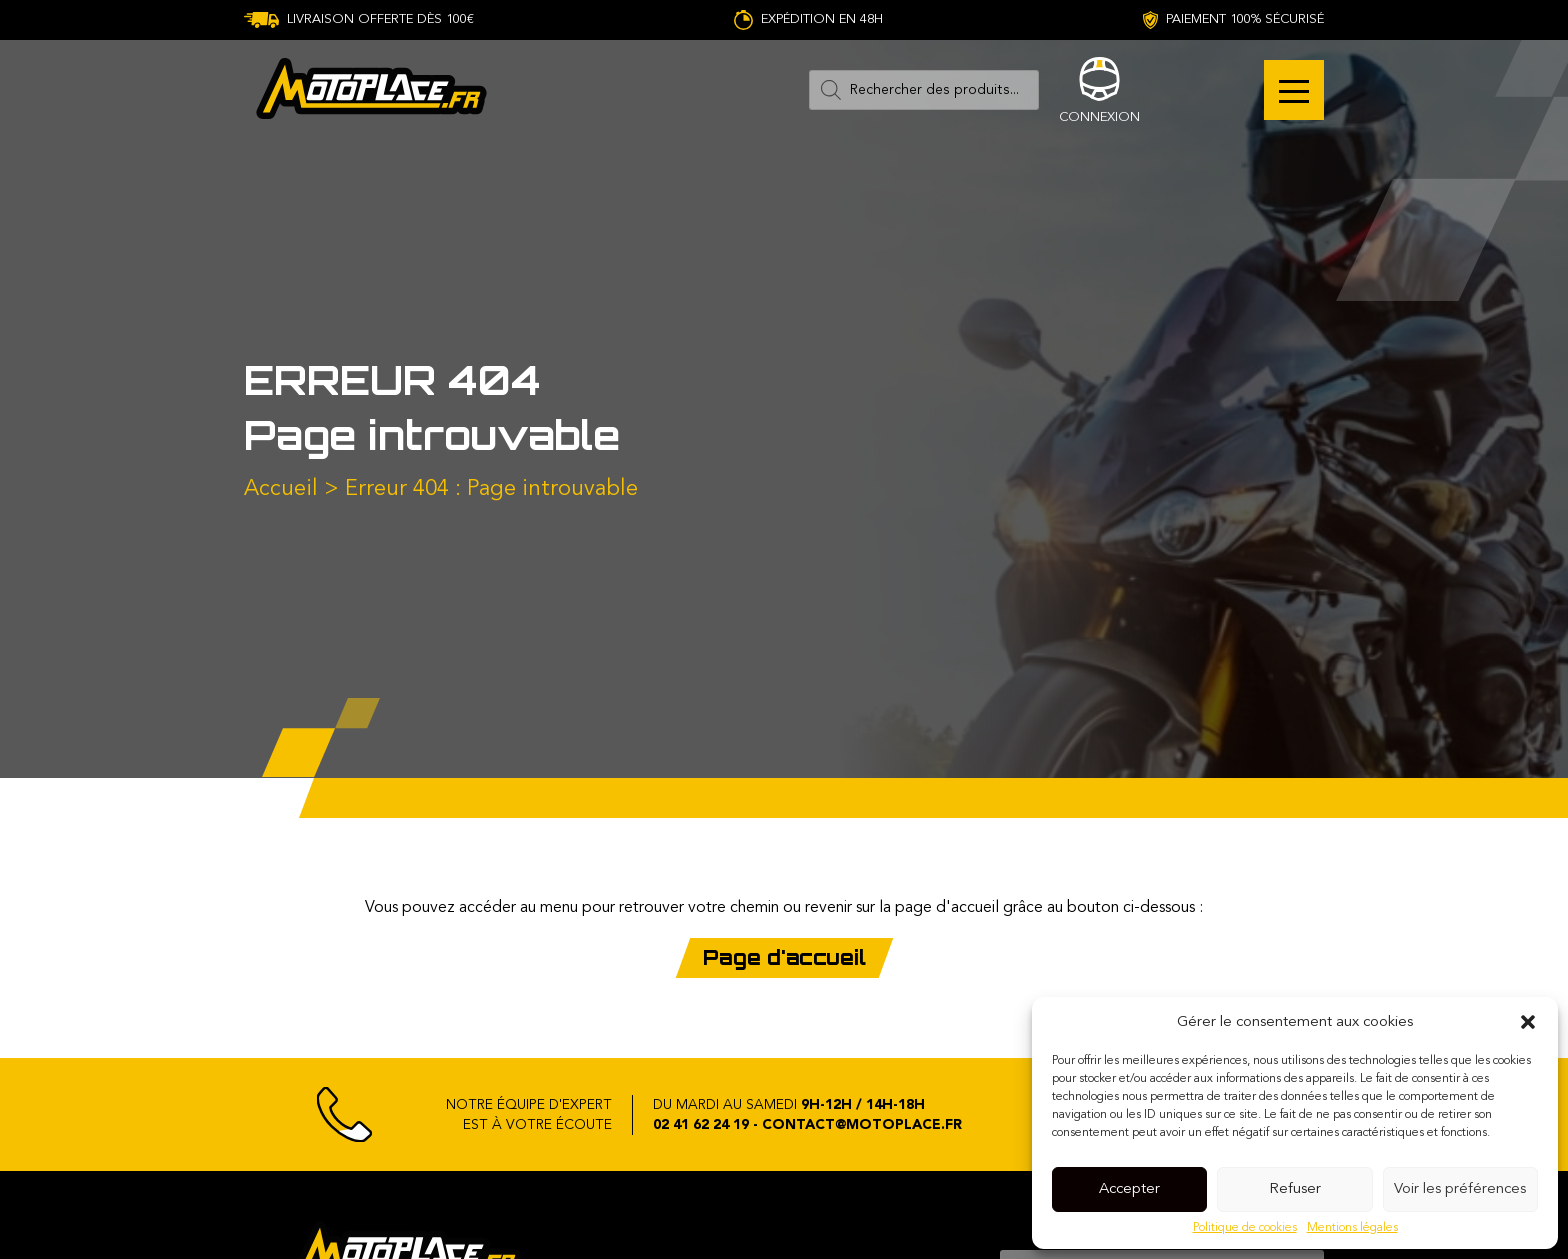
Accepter (1129, 1189)
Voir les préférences (1460, 1189)
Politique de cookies (1245, 1228)
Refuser (1295, 1189)
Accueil (281, 489)
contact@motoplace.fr (862, 1125)
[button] (1528, 1022)
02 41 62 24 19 (701, 1125)
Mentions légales (1352, 1228)
